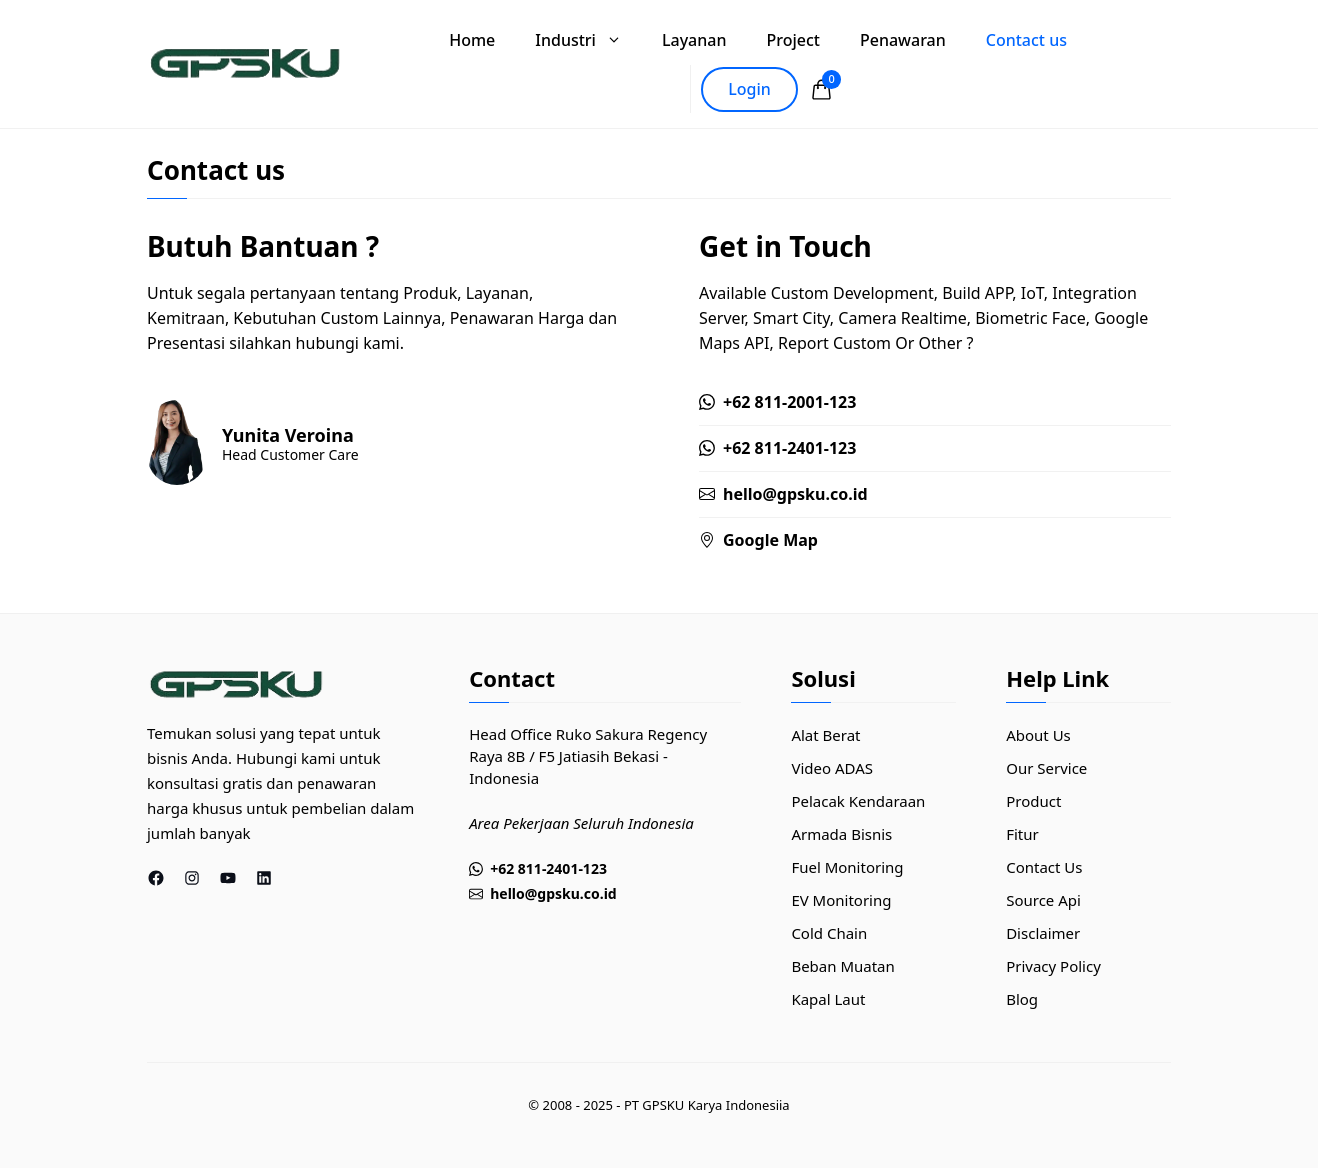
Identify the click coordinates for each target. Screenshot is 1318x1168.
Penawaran (903, 40)
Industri (588, 40)
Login (749, 89)
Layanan (694, 40)
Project (792, 40)
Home (472, 40)
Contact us (1026, 40)
